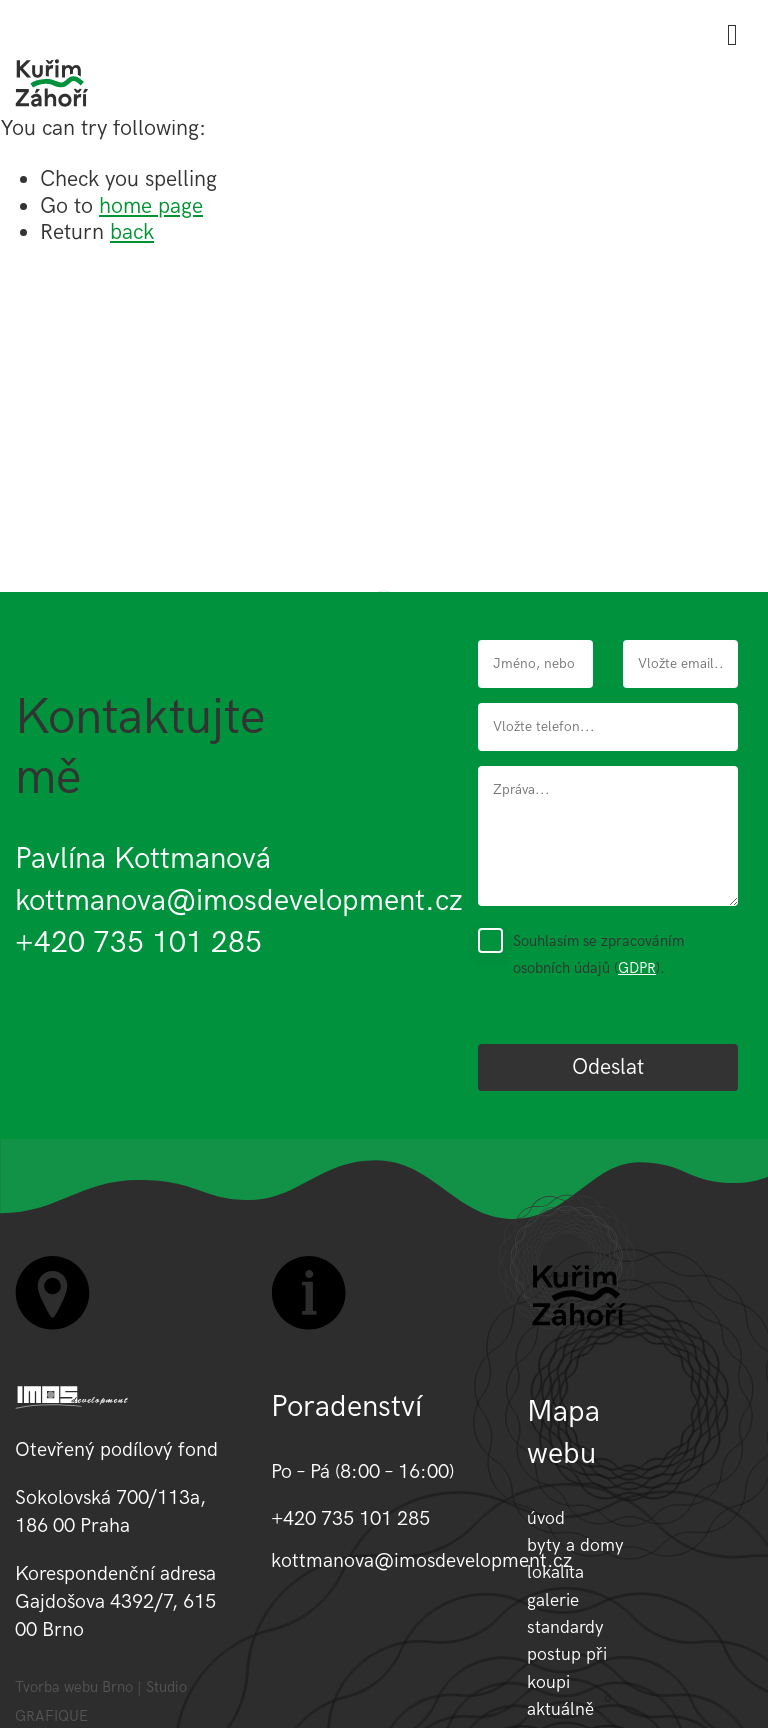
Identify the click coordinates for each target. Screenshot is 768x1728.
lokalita (555, 1572)
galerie (553, 1600)
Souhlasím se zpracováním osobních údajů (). (598, 954)
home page (151, 206)
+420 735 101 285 (138, 943)
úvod (546, 1518)
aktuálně (560, 1709)
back (132, 232)
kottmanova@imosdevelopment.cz (239, 901)
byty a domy (575, 1545)
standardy (565, 1627)
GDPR (637, 968)
